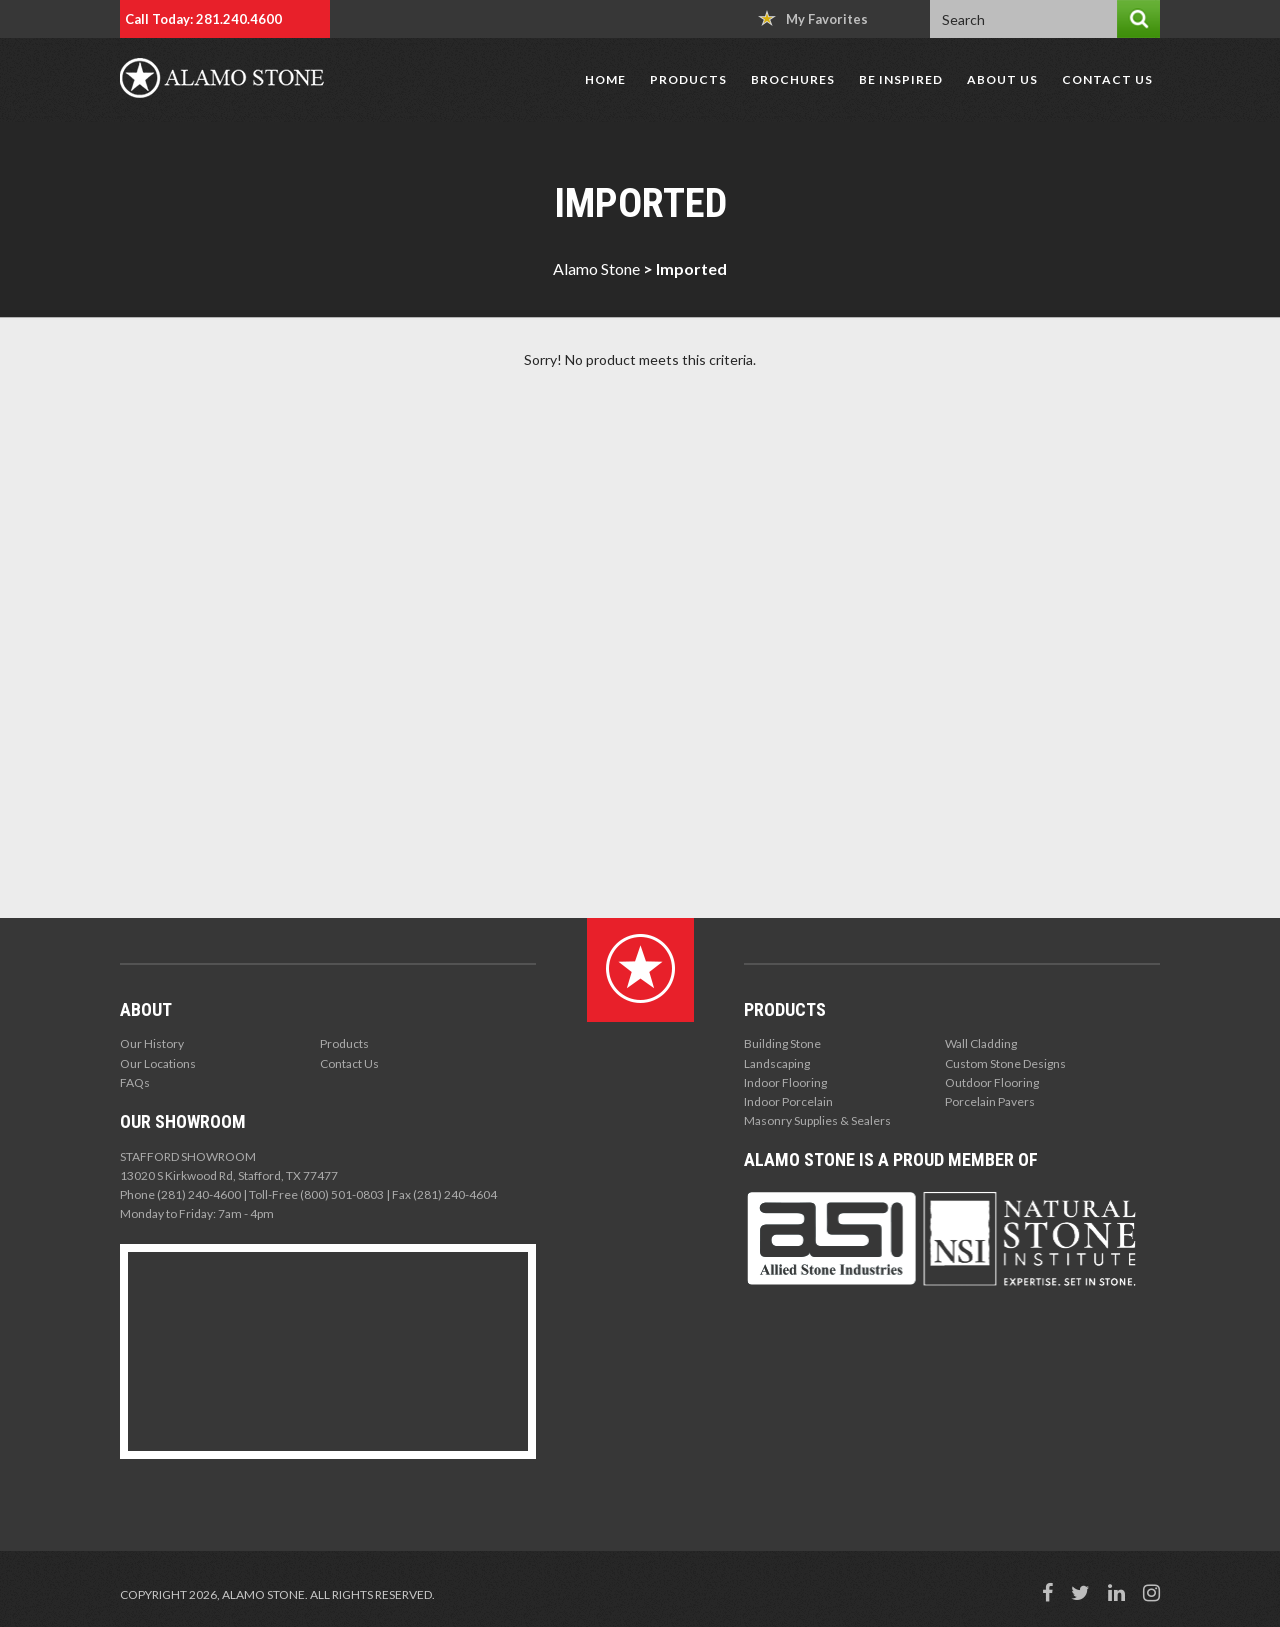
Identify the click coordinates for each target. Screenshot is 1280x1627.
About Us (1002, 79)
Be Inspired (901, 79)
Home (605, 79)
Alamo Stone (596, 268)
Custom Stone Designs (1005, 1063)
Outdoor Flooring (992, 1082)
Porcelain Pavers (990, 1101)
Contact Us (1107, 79)
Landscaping (777, 1063)
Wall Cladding (981, 1043)
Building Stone (782, 1043)
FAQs (135, 1082)
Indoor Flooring (785, 1082)
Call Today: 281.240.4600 (203, 19)
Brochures (793, 79)
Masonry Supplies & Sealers (817, 1120)
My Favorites (813, 18)
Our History (152, 1043)
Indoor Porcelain (788, 1101)
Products (688, 79)
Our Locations (158, 1063)
